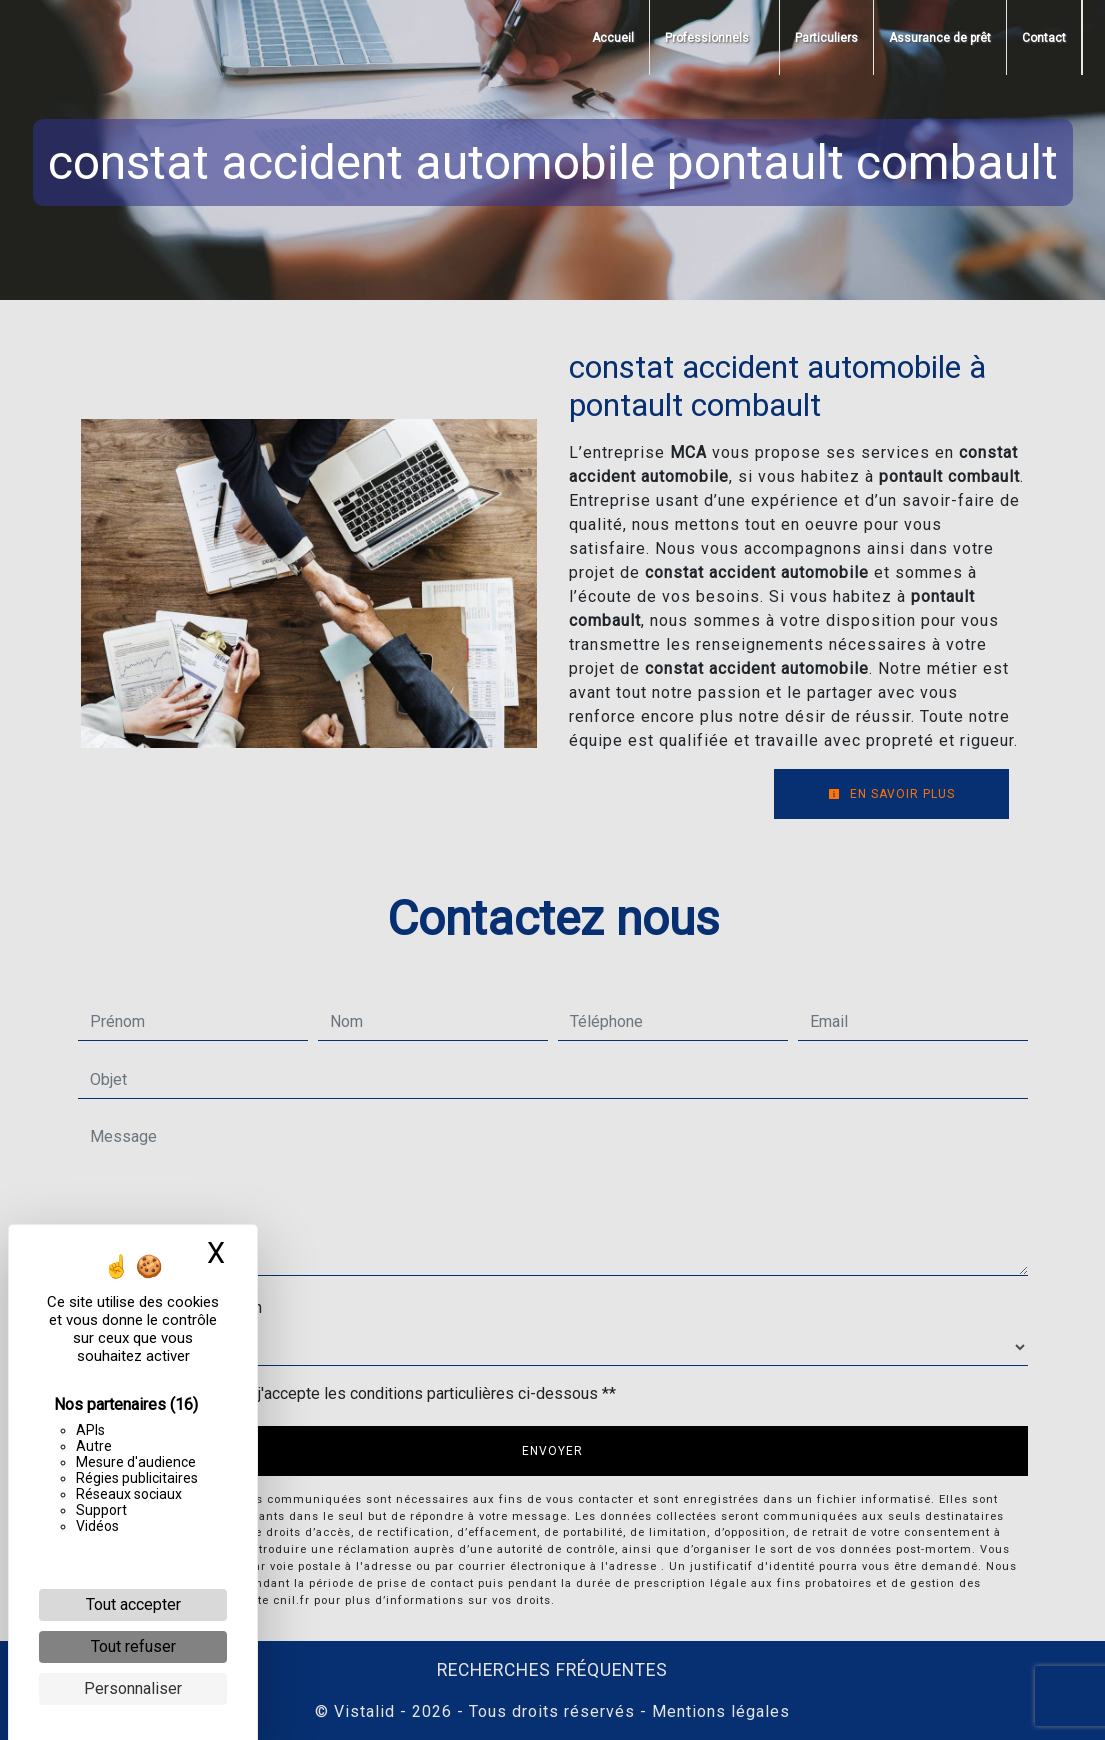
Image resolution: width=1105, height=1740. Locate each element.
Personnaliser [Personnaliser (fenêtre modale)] (133, 1688)
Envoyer (552, 1451)
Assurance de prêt (940, 38)
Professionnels (707, 38)
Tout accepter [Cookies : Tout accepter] (133, 1604)
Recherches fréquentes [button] (552, 1670)
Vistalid (364, 1711)
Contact (1044, 38)
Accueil (613, 38)
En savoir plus (891, 794)
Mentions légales (718, 1711)
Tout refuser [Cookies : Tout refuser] (133, 1646)
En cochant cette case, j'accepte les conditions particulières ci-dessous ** (357, 1393)
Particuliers (826, 38)
